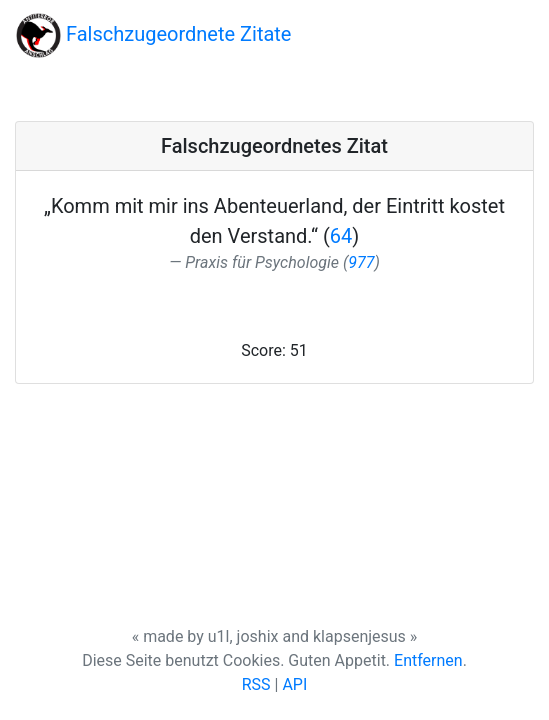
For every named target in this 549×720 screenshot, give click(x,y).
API (294, 684)
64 (341, 236)
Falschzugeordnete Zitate (153, 35)
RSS (256, 684)
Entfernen (428, 660)
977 (361, 262)
